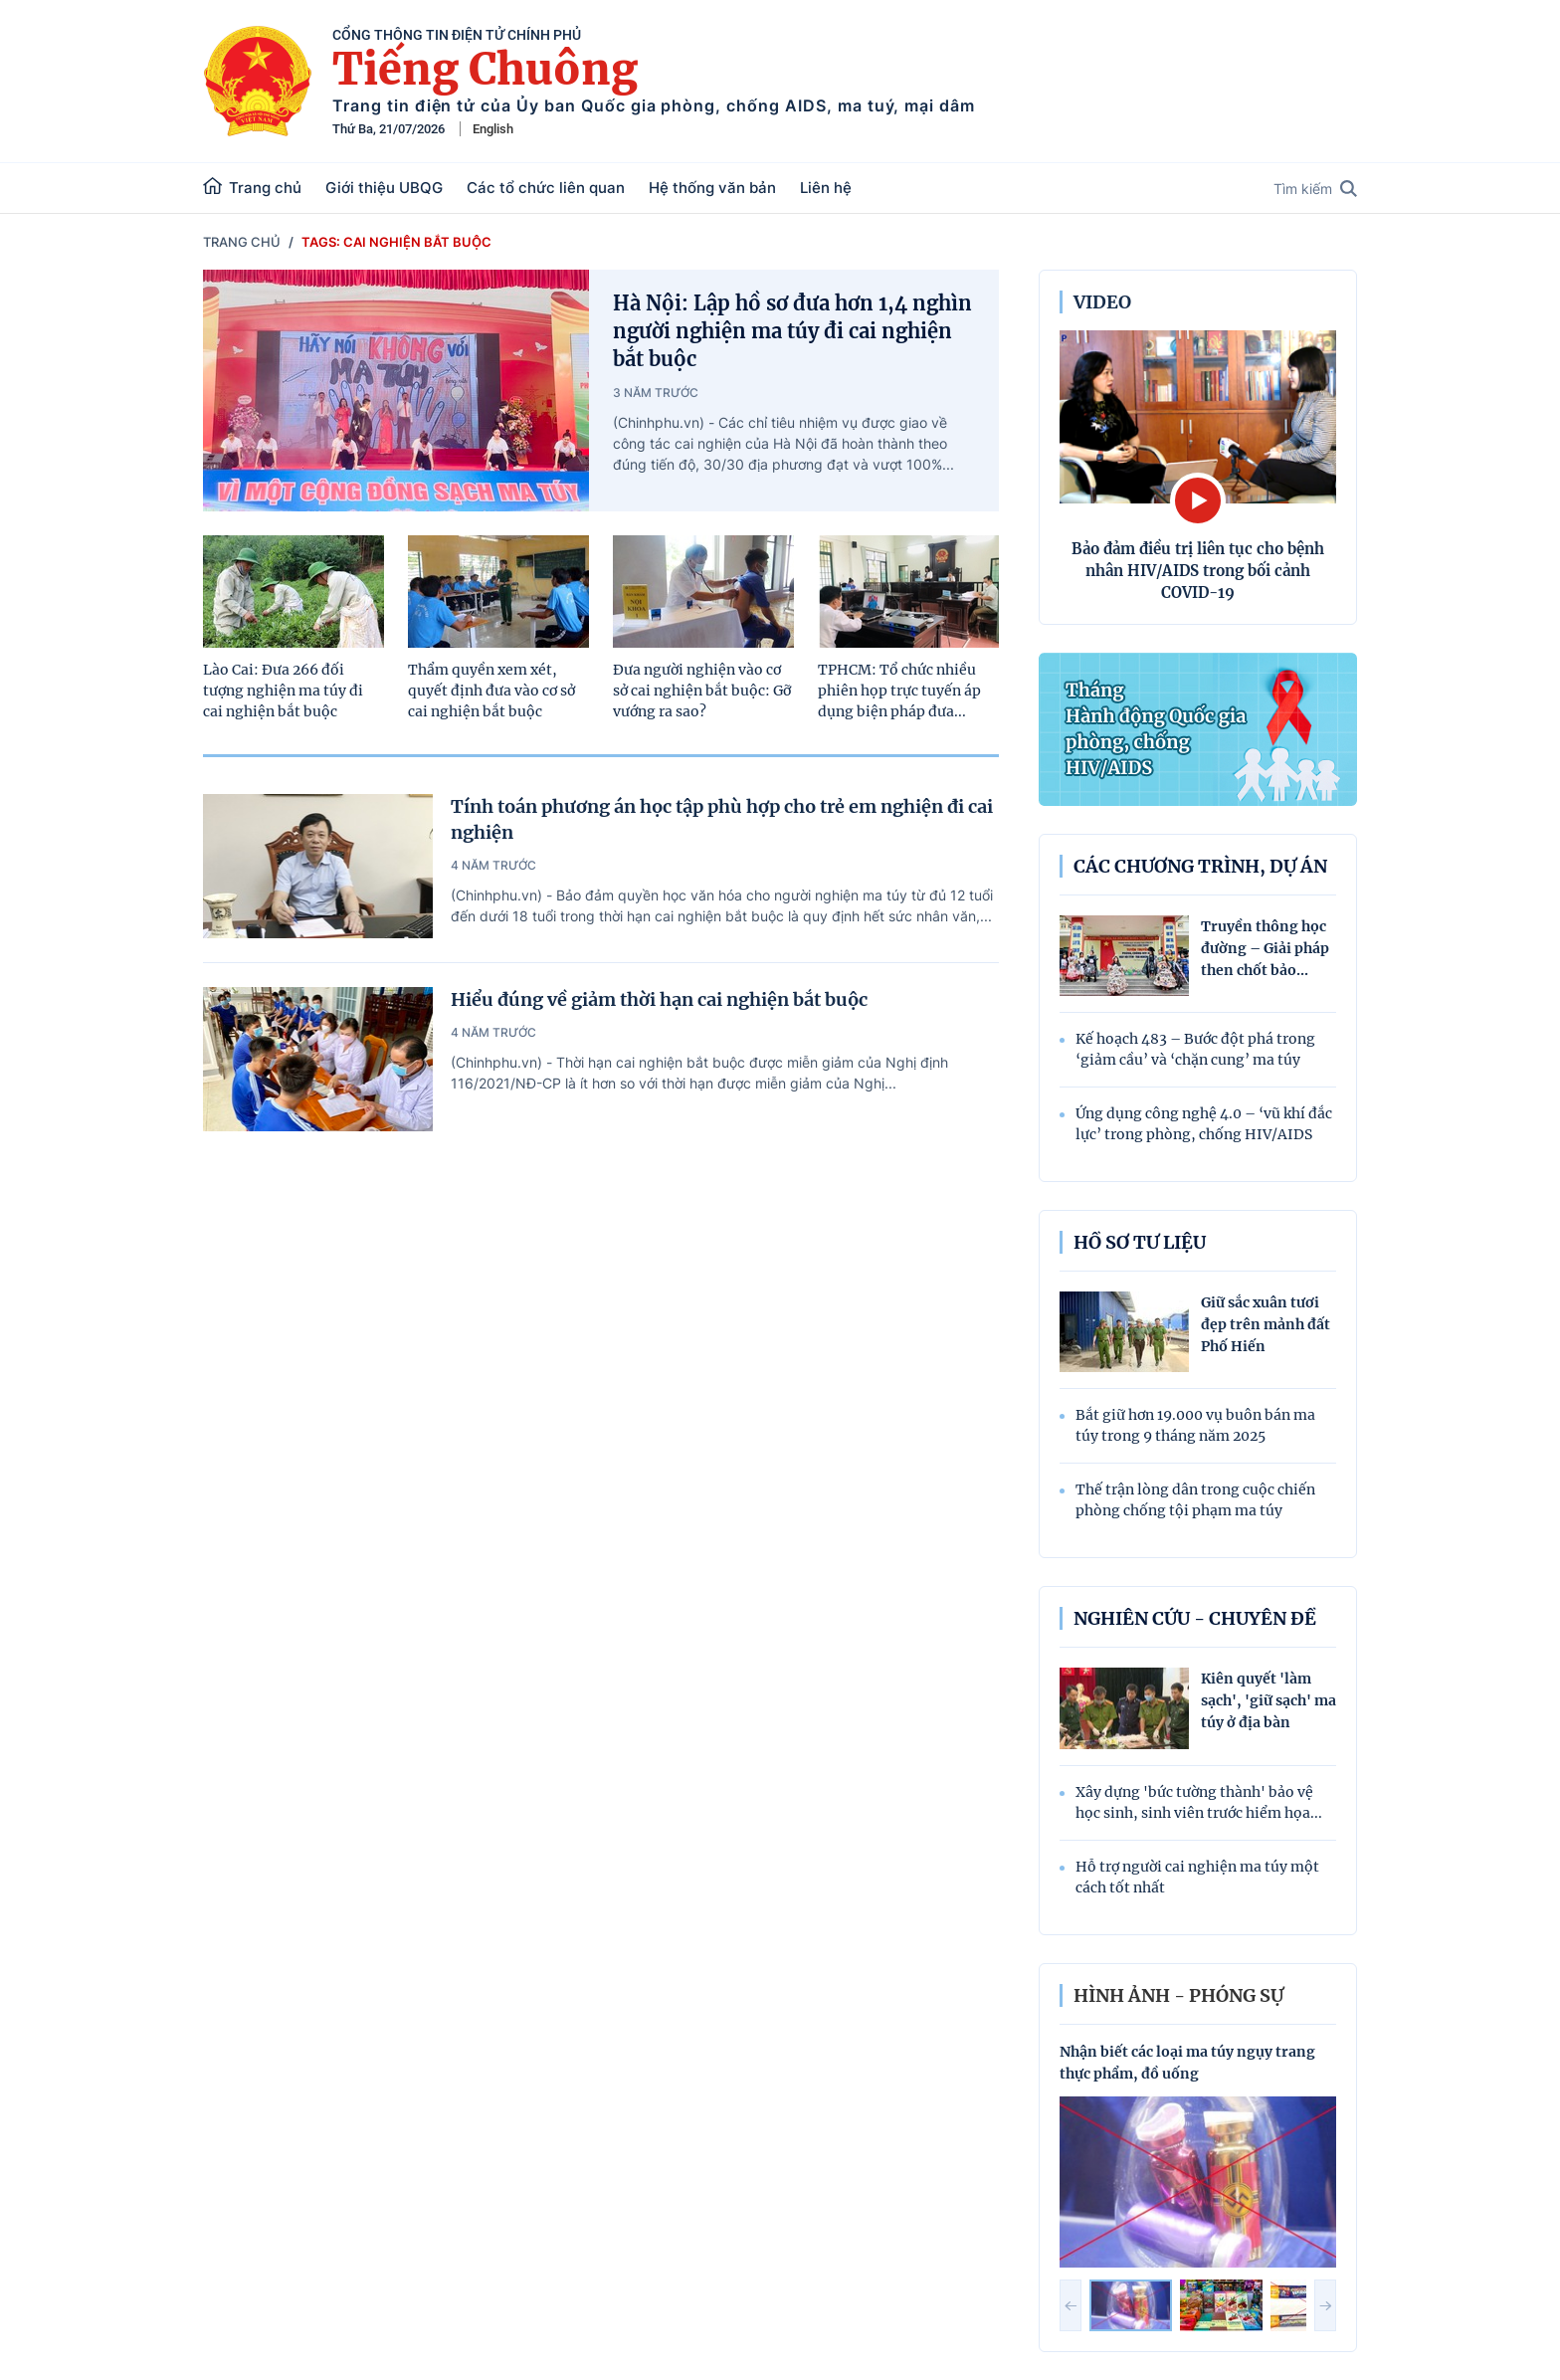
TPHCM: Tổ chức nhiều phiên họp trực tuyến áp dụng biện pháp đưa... (899, 690)
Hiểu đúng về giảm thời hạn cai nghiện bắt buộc (659, 999)
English (493, 128)
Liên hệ (826, 187)
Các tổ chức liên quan (546, 187)
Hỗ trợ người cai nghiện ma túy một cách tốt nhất (1197, 1877)
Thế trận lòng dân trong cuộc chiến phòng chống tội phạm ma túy (1195, 1500)
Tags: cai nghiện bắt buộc (396, 242)
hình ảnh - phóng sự (1178, 1995)
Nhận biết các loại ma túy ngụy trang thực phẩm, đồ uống (1187, 2062)
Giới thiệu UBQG (384, 187)
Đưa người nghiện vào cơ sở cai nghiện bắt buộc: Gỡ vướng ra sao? (702, 690)
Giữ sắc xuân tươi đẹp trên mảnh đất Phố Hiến (1265, 1324)
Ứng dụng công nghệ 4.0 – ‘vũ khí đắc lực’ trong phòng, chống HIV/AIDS (1203, 1123)
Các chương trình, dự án (1200, 866)
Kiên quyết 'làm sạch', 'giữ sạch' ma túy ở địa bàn (1268, 1700)
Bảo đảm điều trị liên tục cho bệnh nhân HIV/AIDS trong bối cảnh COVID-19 (1198, 570)
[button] (1070, 2305)
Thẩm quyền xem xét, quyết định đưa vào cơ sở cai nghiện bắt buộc (491, 690)
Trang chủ (252, 187)
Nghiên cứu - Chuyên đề (1194, 1618)
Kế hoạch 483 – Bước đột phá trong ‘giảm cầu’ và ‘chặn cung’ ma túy (1195, 1049)
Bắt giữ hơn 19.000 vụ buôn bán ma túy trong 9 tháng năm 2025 (1195, 1425)
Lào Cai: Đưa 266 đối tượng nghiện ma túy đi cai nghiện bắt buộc (283, 690)
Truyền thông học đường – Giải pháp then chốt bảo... (1265, 948)
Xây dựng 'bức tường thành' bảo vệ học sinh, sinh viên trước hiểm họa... (1198, 1802)
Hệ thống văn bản (712, 187)
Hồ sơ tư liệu (1139, 1242)
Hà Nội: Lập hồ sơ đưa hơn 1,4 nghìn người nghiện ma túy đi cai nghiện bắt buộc (792, 331)
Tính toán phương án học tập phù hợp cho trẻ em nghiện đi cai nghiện (722, 819)
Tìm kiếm (1315, 188)
